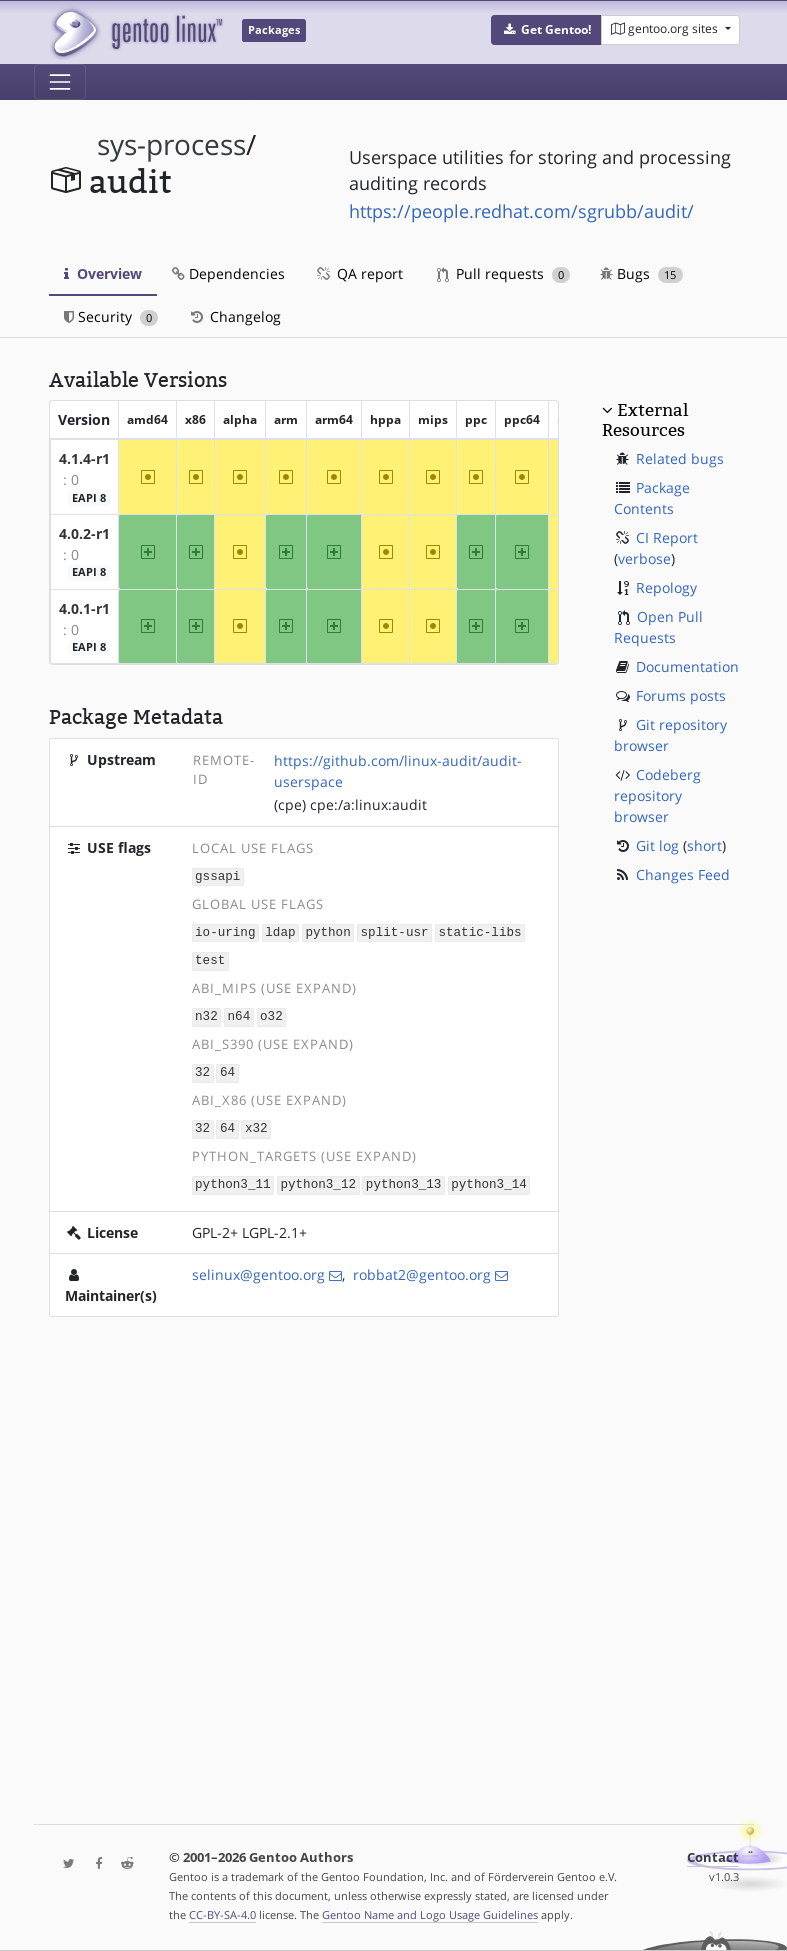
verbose (644, 558)
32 (202, 1068)
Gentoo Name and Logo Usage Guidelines (430, 1914)
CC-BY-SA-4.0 (222, 1914)
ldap (280, 930)
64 (227, 1068)
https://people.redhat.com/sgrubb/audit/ (521, 211)
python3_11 (233, 1177)
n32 (206, 1013)
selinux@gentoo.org (258, 1267)
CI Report (667, 537)
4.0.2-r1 (84, 533)
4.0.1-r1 (84, 608)
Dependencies (228, 273)
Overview (103, 273)
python (327, 930)
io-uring (225, 930)
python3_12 (318, 1177)
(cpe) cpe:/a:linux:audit (350, 804)
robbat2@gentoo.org (422, 1267)
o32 (271, 1013)
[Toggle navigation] (60, 82)
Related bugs (680, 458)
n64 (239, 1013)
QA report (359, 273)
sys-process (171, 144)
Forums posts (681, 695)
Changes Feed (683, 874)
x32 (256, 1122)
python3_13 (404, 1177)
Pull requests (504, 273)
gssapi (217, 875)
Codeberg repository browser (657, 795)
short (704, 845)
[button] (546, 30)
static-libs (479, 930)
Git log (657, 845)
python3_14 (489, 1177)
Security (111, 316)
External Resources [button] (645, 420)
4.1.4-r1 (84, 458)
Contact (713, 1857)
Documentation (687, 666)
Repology (666, 587)
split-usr (395, 930)
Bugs (641, 273)
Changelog (234, 316)
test (210, 958)
